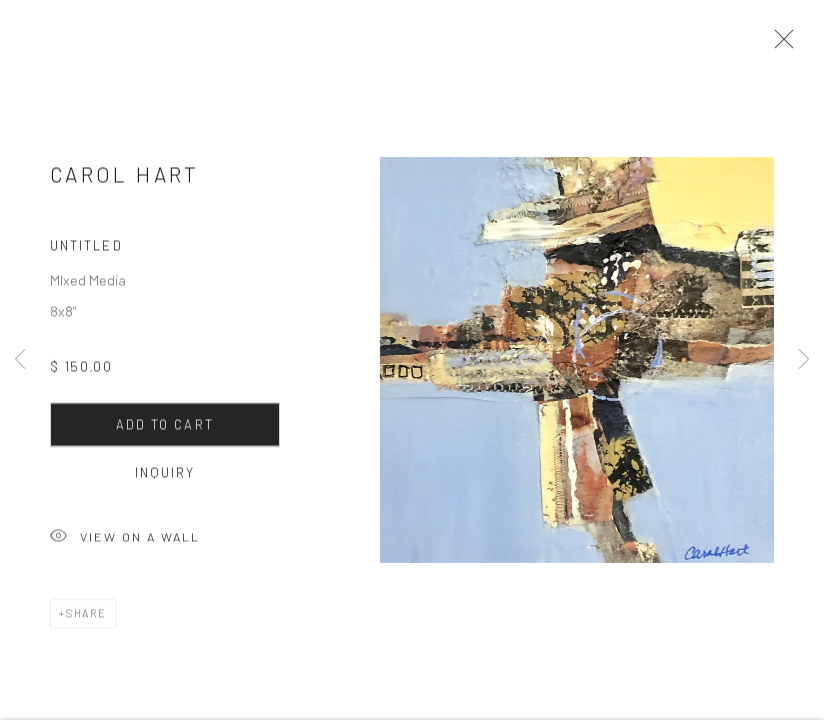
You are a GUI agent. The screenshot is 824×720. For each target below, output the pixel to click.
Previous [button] (20, 360)
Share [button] (86, 617)
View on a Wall (125, 542)
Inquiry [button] (165, 477)
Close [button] (779, 45)
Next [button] (804, 360)
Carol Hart (125, 179)
